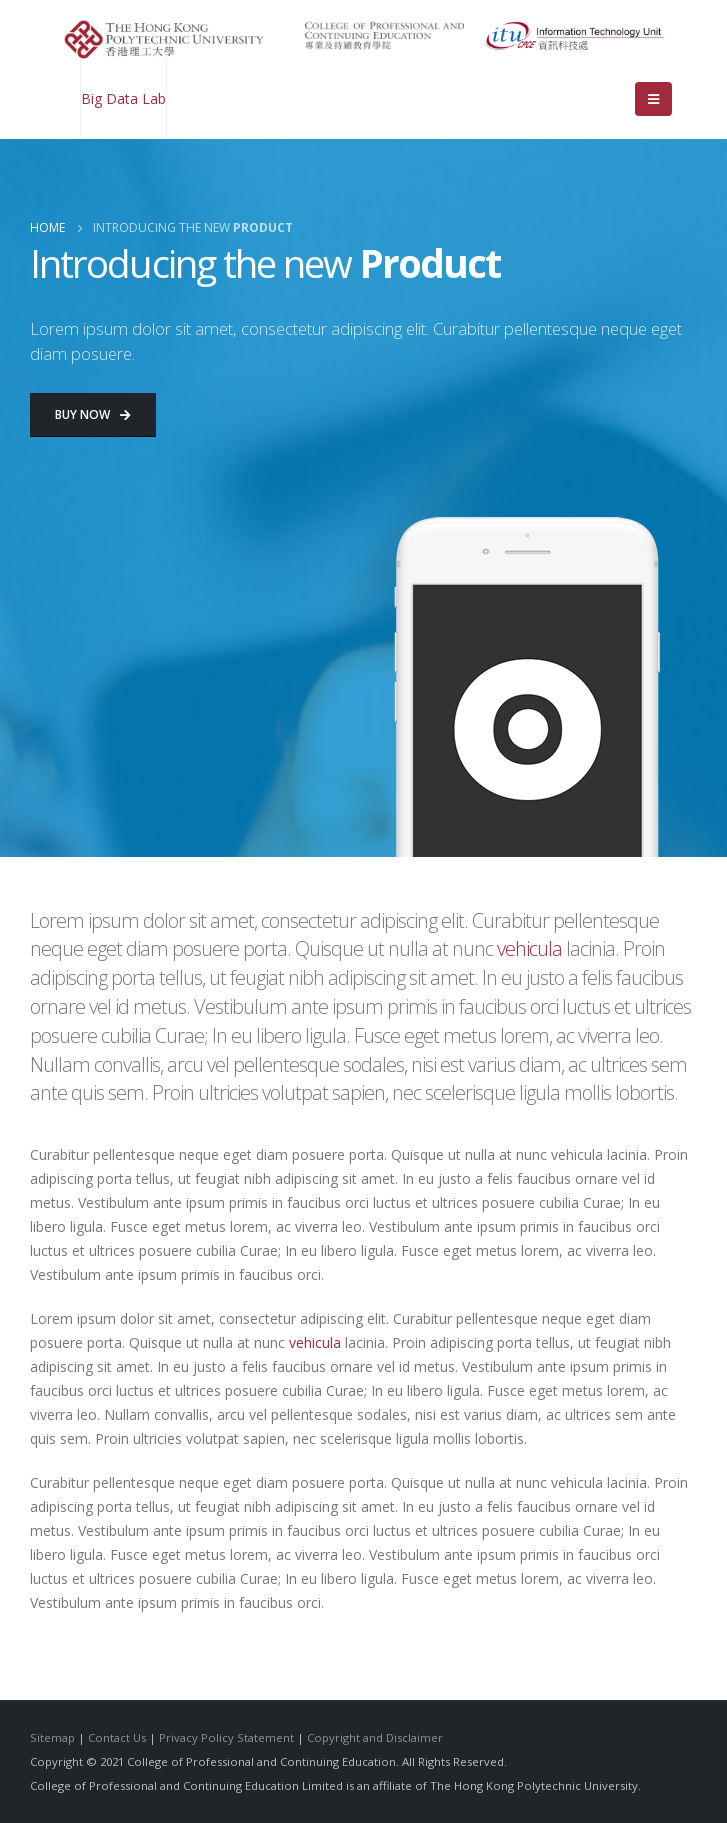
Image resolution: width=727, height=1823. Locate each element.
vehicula (529, 948)
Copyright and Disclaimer (375, 1737)
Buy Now (93, 414)
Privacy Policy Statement (226, 1737)
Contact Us (117, 1737)
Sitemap (52, 1737)
